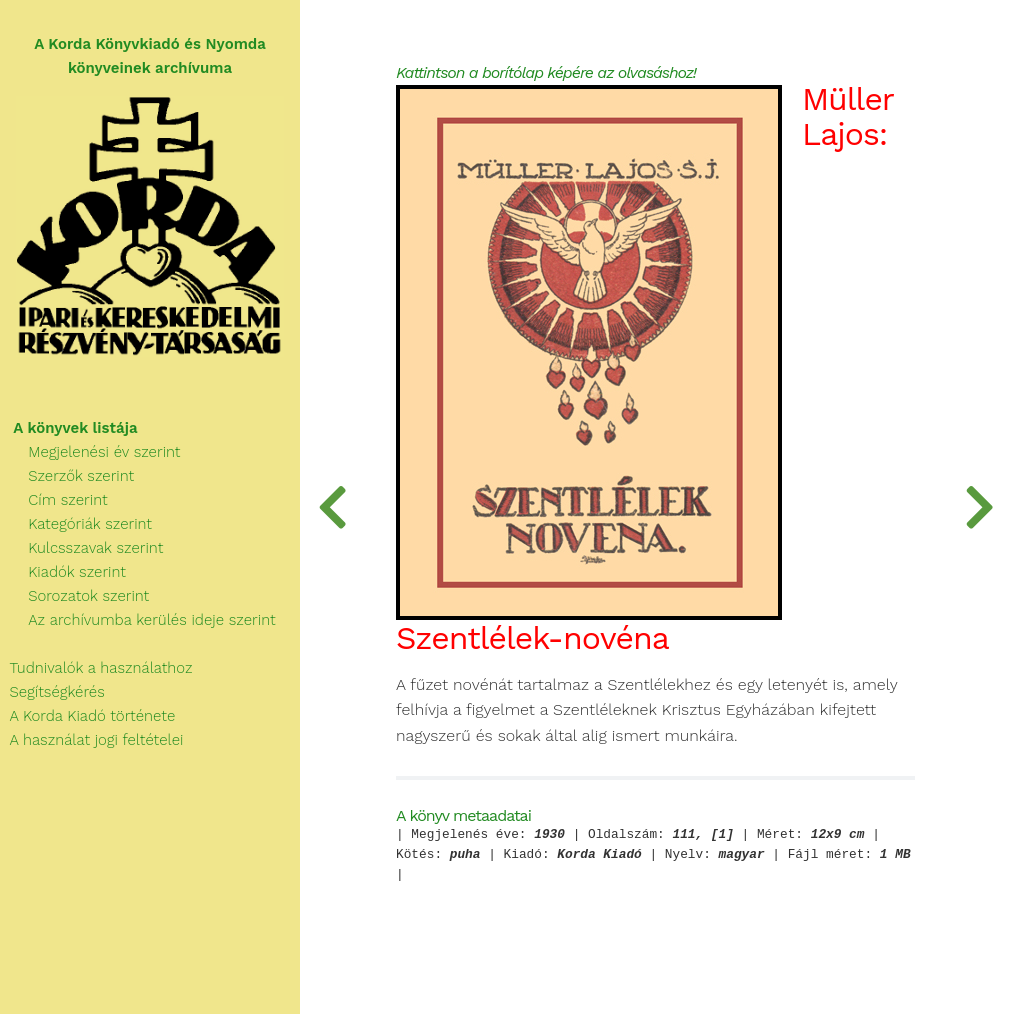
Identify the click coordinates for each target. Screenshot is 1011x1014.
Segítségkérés (52, 692)
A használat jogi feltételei (91, 740)
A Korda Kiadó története (87, 716)
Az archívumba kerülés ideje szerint (138, 620)
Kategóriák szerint (76, 524)
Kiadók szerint (63, 572)
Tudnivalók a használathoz (96, 668)
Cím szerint (54, 500)
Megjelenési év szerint (90, 452)
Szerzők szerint (67, 476)
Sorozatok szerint (74, 596)
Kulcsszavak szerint (81, 548)
